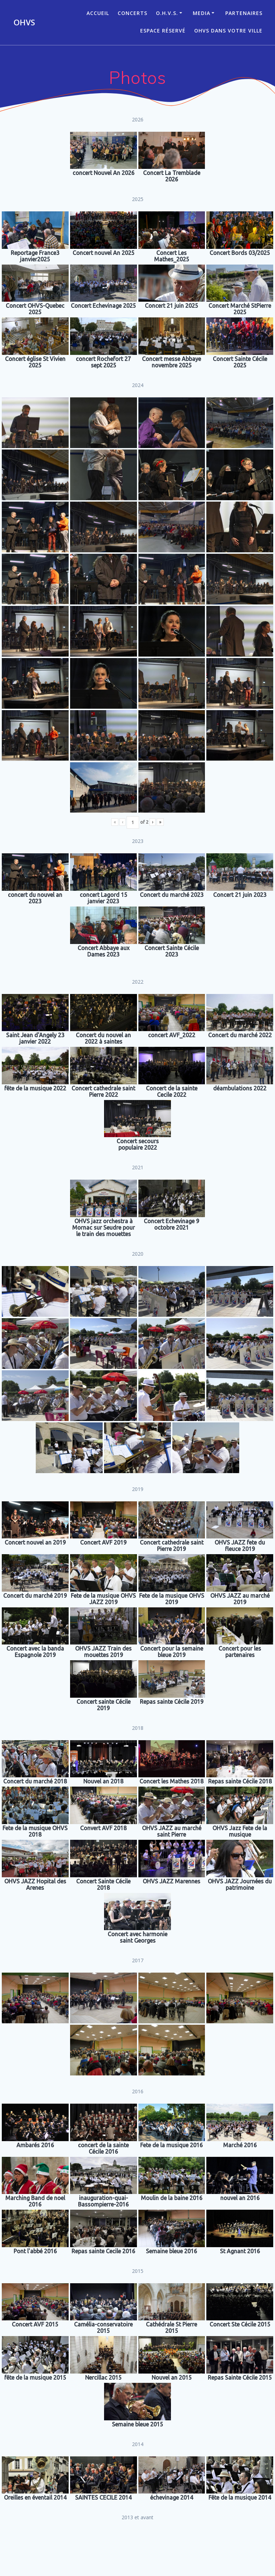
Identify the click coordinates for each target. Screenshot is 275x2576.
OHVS (24, 22)
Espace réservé (163, 30)
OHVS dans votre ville (228, 30)
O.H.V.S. (167, 13)
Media (201, 13)
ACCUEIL (98, 13)
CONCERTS (132, 13)
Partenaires (243, 13)
